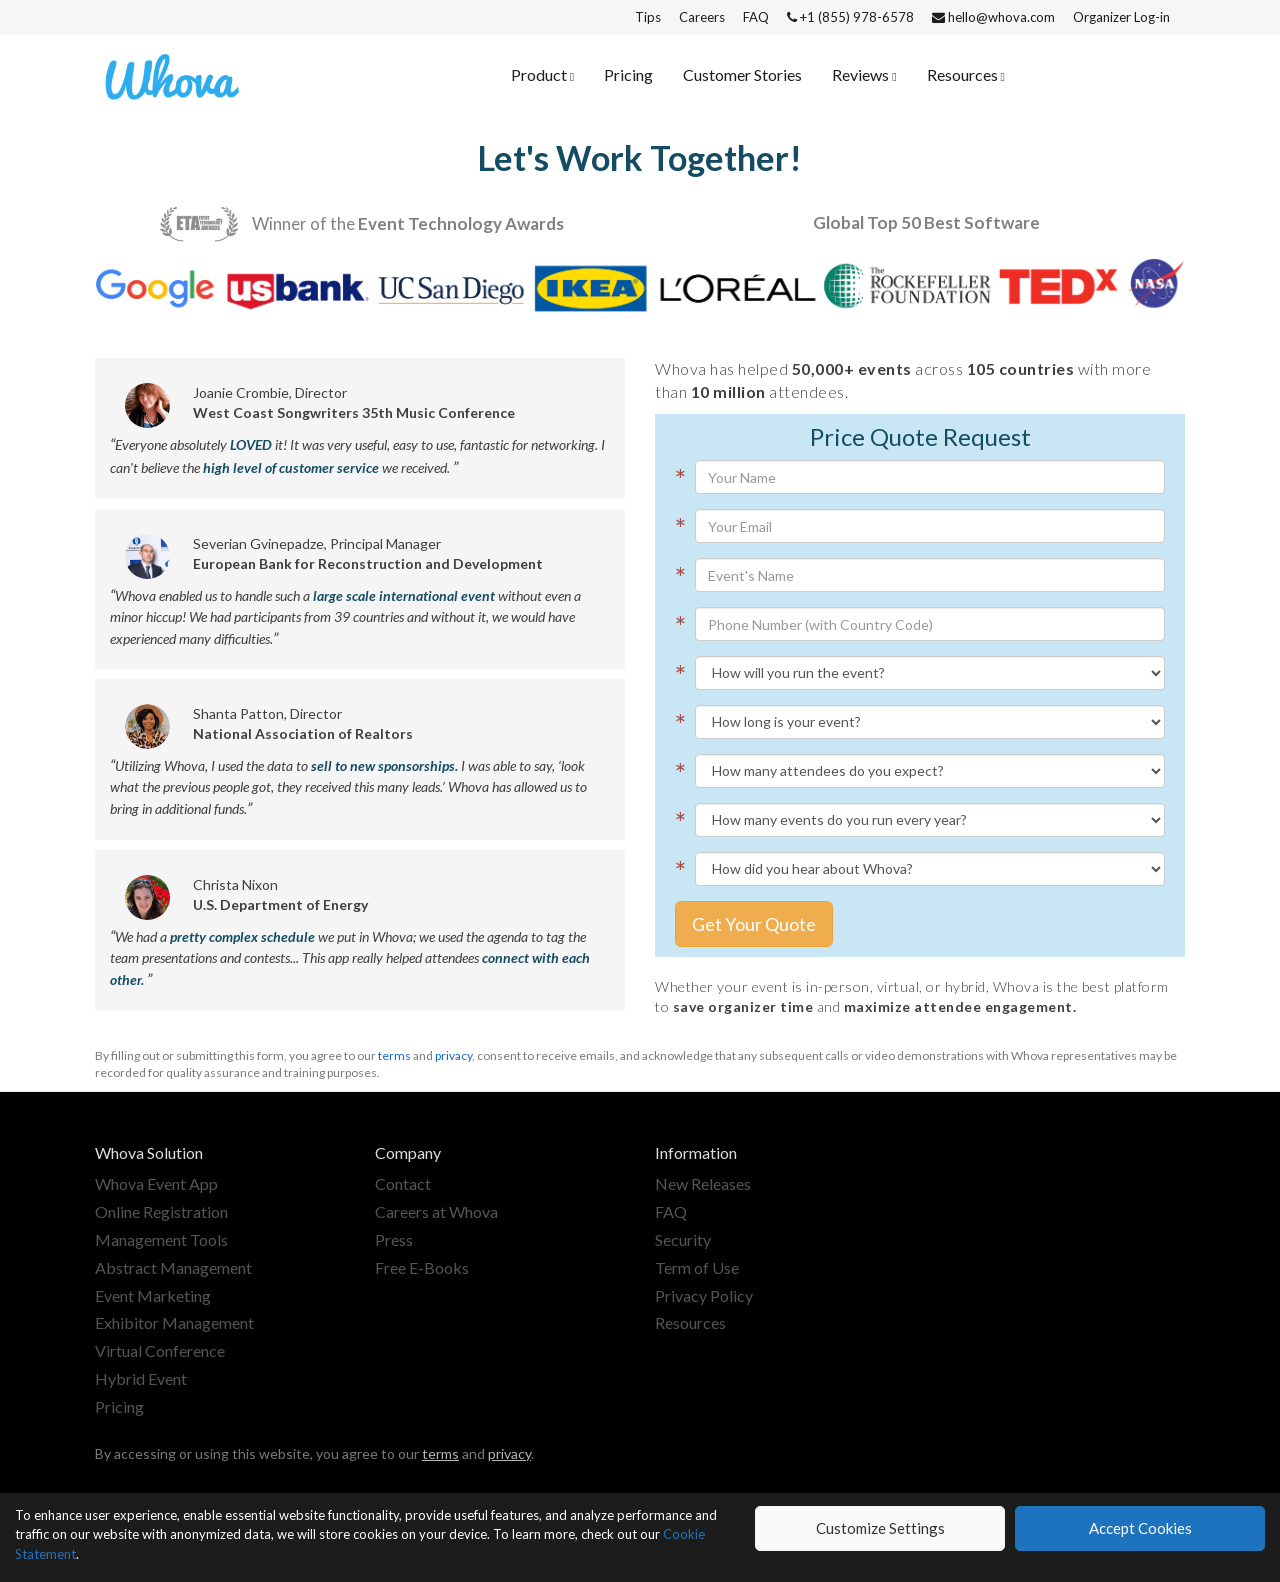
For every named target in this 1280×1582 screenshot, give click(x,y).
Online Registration (161, 1211)
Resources (690, 1322)
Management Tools (161, 1239)
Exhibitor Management (174, 1322)
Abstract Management (173, 1267)
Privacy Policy (704, 1295)
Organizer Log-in (1121, 17)
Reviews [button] (862, 74)
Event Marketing (153, 1295)
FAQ (756, 17)
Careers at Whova (436, 1211)
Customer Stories (742, 74)
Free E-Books (422, 1267)
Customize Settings (880, 1528)
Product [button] (540, 74)
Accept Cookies (1140, 1528)
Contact (403, 1183)
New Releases (703, 1183)
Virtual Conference (160, 1350)
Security (683, 1239)
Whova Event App (156, 1183)
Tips (648, 17)
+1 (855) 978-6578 (852, 17)
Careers (702, 17)
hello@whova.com (995, 17)
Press (394, 1239)
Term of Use (697, 1267)
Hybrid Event (141, 1378)
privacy (453, 1055)
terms (394, 1055)
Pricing (628, 74)
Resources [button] (964, 74)
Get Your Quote (754, 924)
